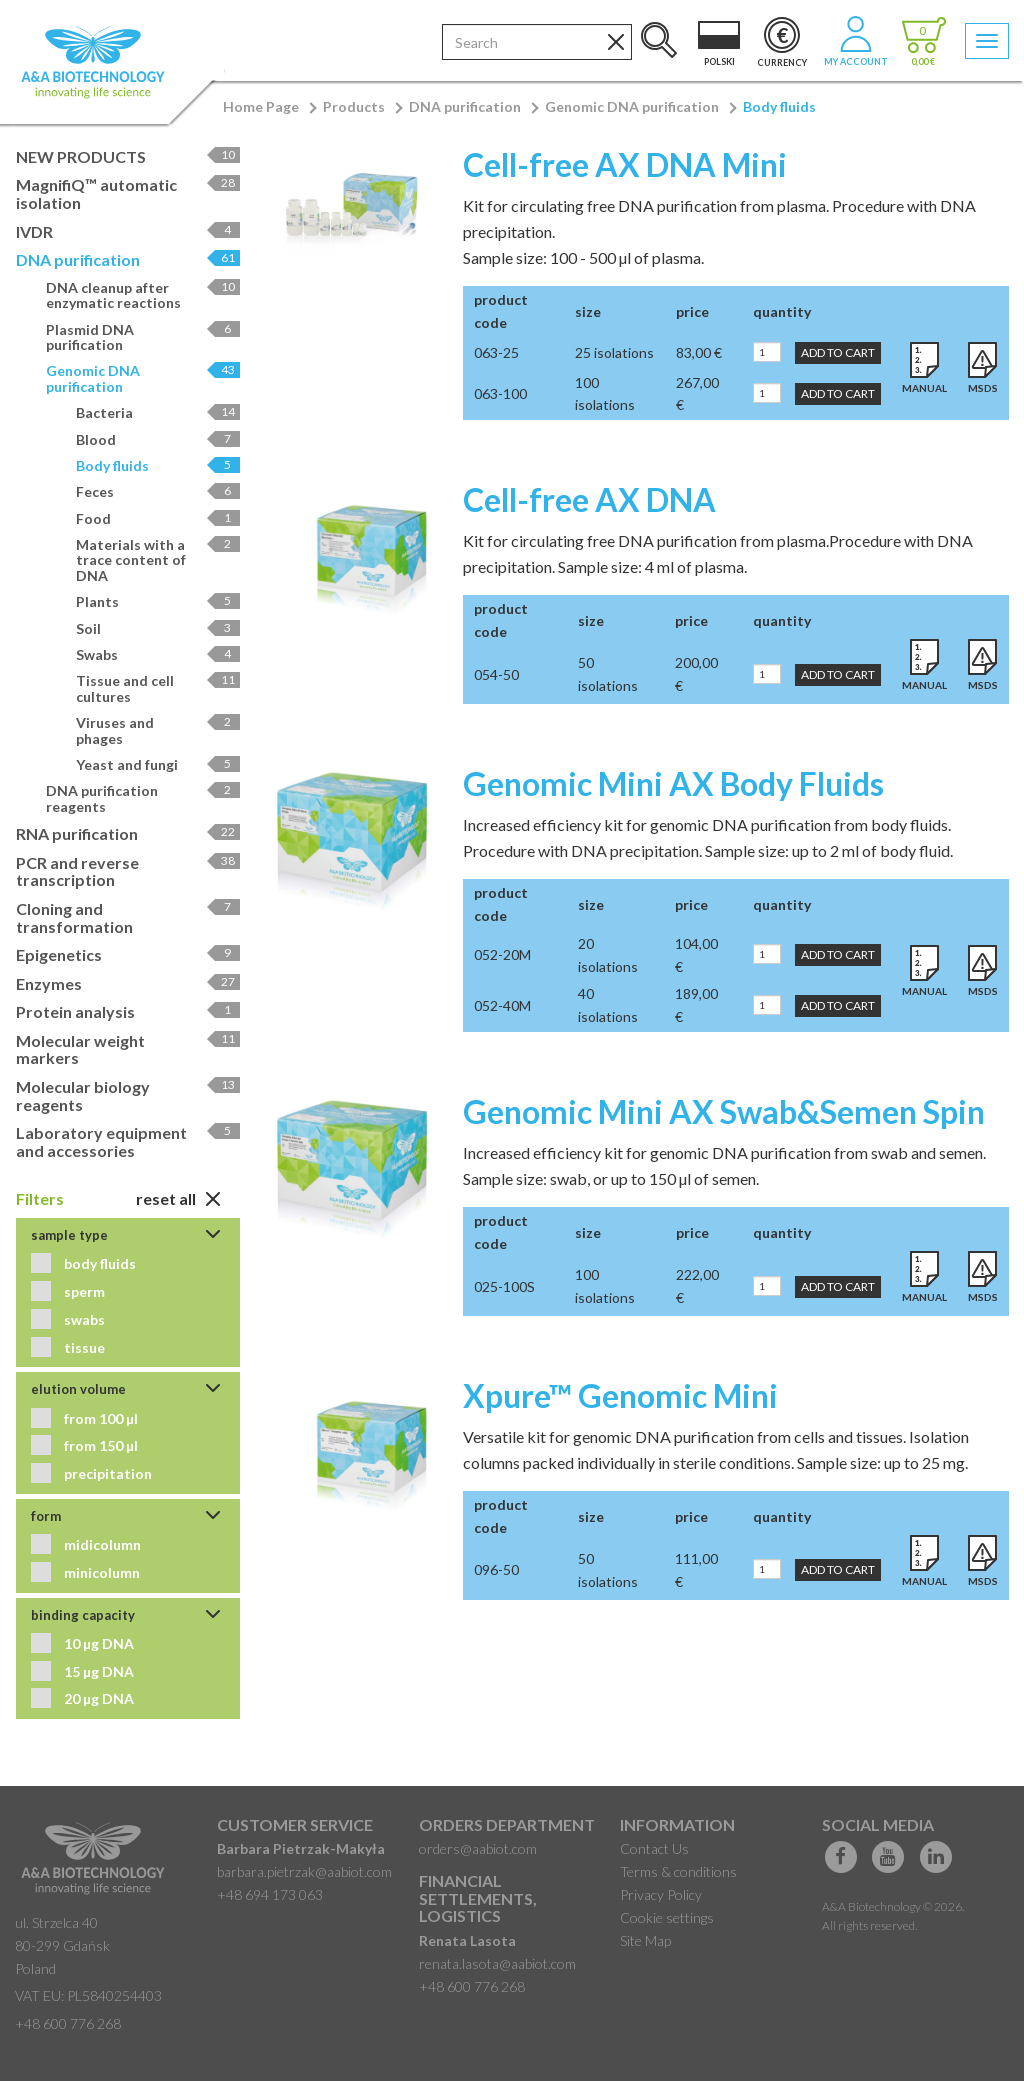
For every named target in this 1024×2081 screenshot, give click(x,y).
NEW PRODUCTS (128, 156)
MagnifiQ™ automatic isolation (128, 193)
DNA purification (465, 106)
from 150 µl (99, 1445)
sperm (83, 1291)
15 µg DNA (97, 1671)
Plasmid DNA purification (143, 337)
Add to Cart (838, 352)
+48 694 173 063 (270, 1894)
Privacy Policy (661, 1894)
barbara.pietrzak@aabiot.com (304, 1871)
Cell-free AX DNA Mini (625, 164)
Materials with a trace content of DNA (158, 560)
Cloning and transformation (128, 917)
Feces (158, 491)
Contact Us (654, 1848)
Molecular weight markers (128, 1049)
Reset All (178, 1198)
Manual (924, 388)
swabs (83, 1319)
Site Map (645, 1940)
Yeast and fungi (158, 764)
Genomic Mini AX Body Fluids (673, 783)
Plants (158, 601)
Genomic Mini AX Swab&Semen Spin (724, 1111)
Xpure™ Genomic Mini (620, 1395)
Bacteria (158, 412)
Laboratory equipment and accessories (128, 1141)
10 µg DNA (97, 1643)
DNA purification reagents (143, 798)
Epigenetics (128, 954)
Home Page (261, 106)
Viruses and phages (158, 730)
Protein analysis (128, 1011)
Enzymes (128, 983)
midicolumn (101, 1544)
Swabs (158, 654)
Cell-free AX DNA (589, 499)
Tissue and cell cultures (158, 688)
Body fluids (779, 106)
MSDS (983, 388)
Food (158, 518)
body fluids (98, 1263)
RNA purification (128, 833)
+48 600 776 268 (68, 2023)
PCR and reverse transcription (128, 871)
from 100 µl (99, 1418)
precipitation (106, 1473)
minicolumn (100, 1572)
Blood (158, 439)
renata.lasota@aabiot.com (497, 1963)
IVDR (128, 231)
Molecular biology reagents (128, 1095)
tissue (83, 1347)
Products (354, 106)
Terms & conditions (678, 1871)
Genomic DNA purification (632, 106)
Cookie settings (667, 1917)
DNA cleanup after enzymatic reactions (143, 295)
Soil (158, 628)
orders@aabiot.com (478, 1848)
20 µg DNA (97, 1698)
